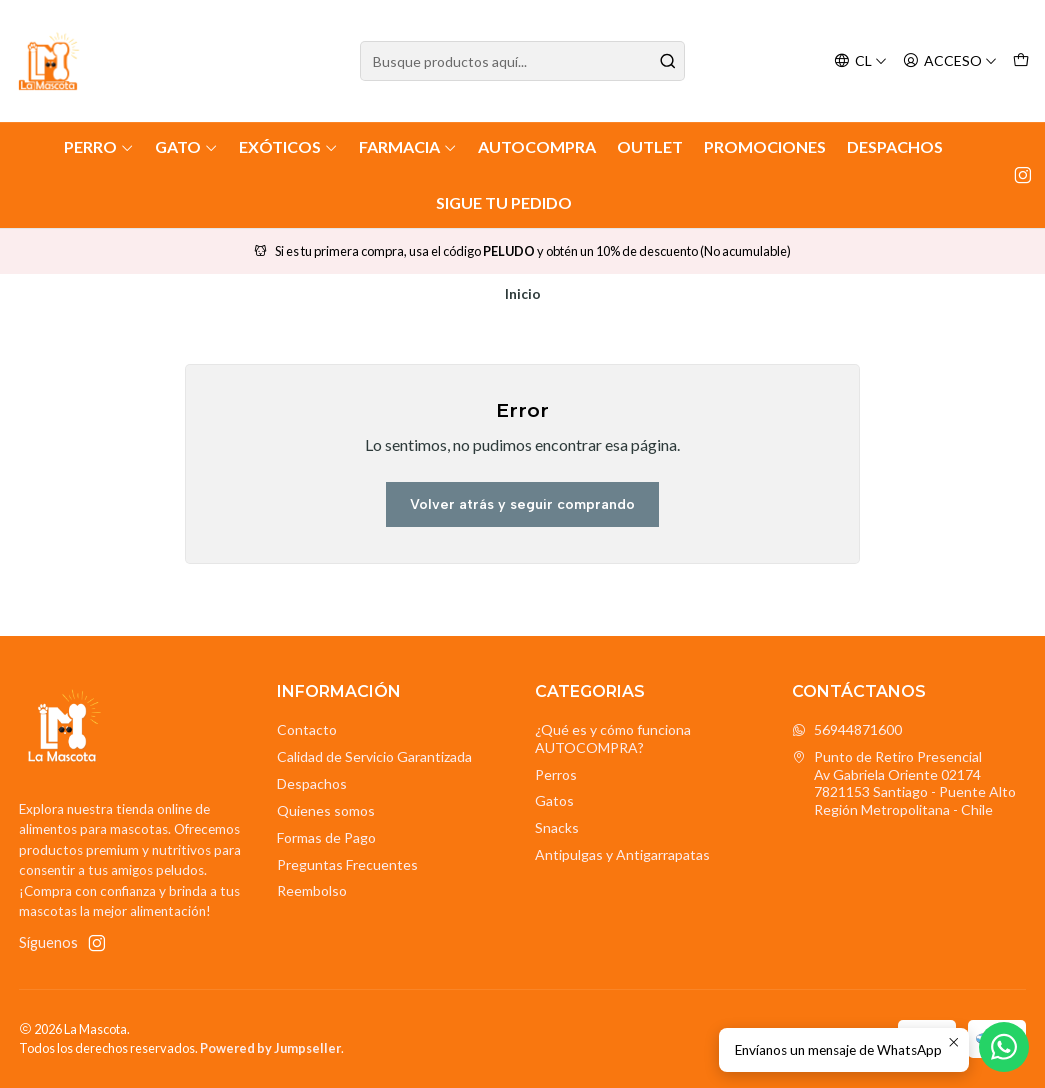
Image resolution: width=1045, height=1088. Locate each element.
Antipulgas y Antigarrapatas (622, 854)
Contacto (307, 729)
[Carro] (1021, 61)
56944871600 (847, 729)
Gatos (554, 800)
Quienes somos (326, 810)
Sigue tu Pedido (504, 202)
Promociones (765, 146)
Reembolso (312, 890)
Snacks (557, 827)
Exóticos (288, 146)
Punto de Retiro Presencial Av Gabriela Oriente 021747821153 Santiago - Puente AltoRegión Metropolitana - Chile (904, 783)
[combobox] (522, 61)
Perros (556, 774)
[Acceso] (950, 61)
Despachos (895, 146)
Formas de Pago (326, 837)
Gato (186, 146)
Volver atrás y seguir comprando (522, 504)
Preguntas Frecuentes (347, 864)
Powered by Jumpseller (270, 1048)
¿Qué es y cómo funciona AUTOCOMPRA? (613, 738)
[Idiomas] (860, 61)
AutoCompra (537, 146)
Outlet (650, 146)
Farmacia (408, 146)
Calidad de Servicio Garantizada (374, 756)
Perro (99, 146)
